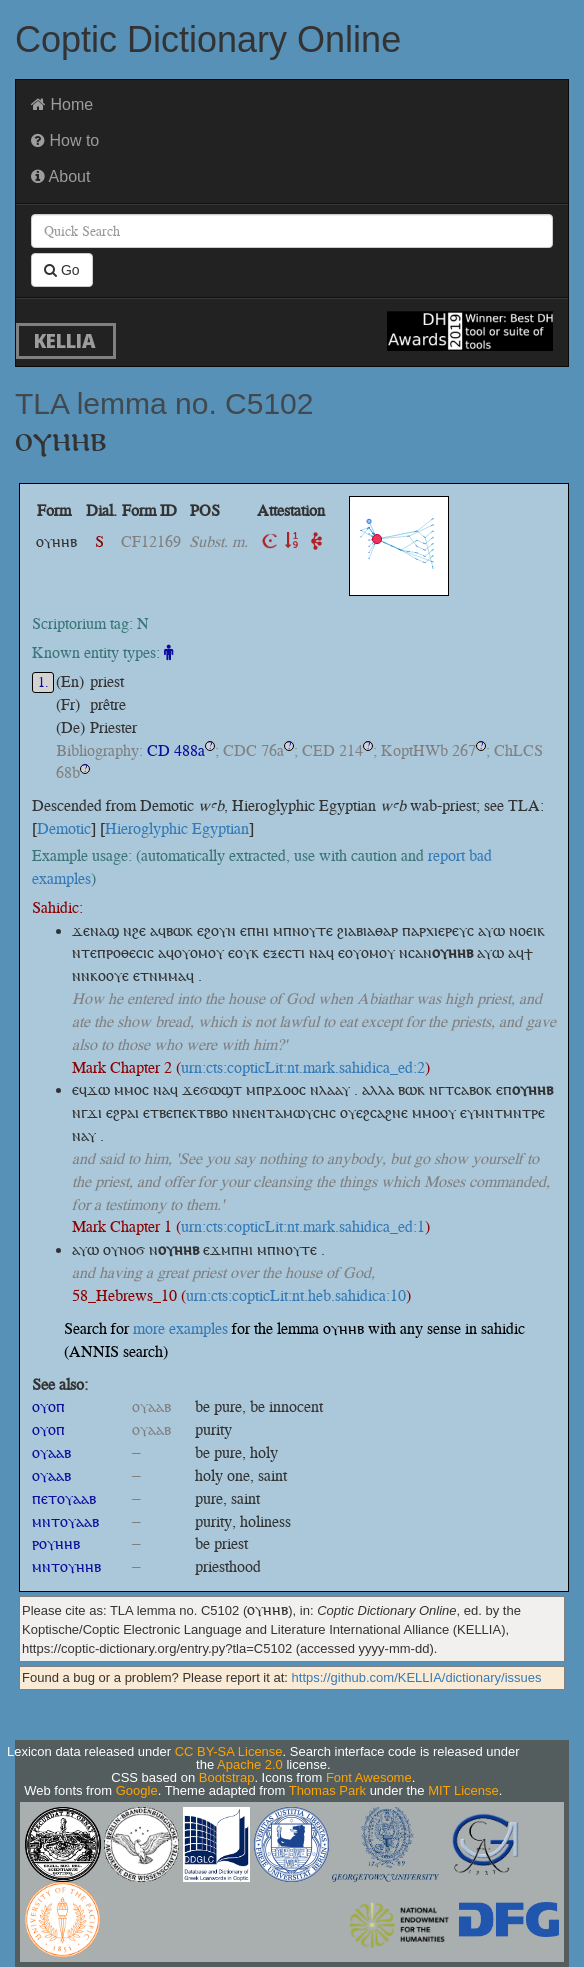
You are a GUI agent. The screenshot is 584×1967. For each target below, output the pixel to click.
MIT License (463, 1790)
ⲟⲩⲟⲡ (48, 1406)
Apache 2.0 (250, 1764)
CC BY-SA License (229, 1751)
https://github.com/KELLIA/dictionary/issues (417, 1677)
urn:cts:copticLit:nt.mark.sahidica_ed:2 (303, 1067)
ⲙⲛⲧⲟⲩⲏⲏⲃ (66, 1566)
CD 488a (176, 750)
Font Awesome (369, 1777)
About (60, 176)
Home (62, 104)
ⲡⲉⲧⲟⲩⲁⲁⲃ (64, 1498)
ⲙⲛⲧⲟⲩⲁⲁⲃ (65, 1521)
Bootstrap (227, 1777)
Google (137, 1790)
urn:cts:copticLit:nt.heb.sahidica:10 (296, 1295)
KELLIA (65, 340)
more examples (180, 1328)
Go (62, 270)
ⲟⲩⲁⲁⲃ (51, 1452)
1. (43, 682)
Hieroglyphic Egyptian (177, 828)
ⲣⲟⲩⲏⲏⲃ (56, 1543)
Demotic (64, 828)
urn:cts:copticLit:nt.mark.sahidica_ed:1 (303, 1226)
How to (65, 140)
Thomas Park (327, 1790)
